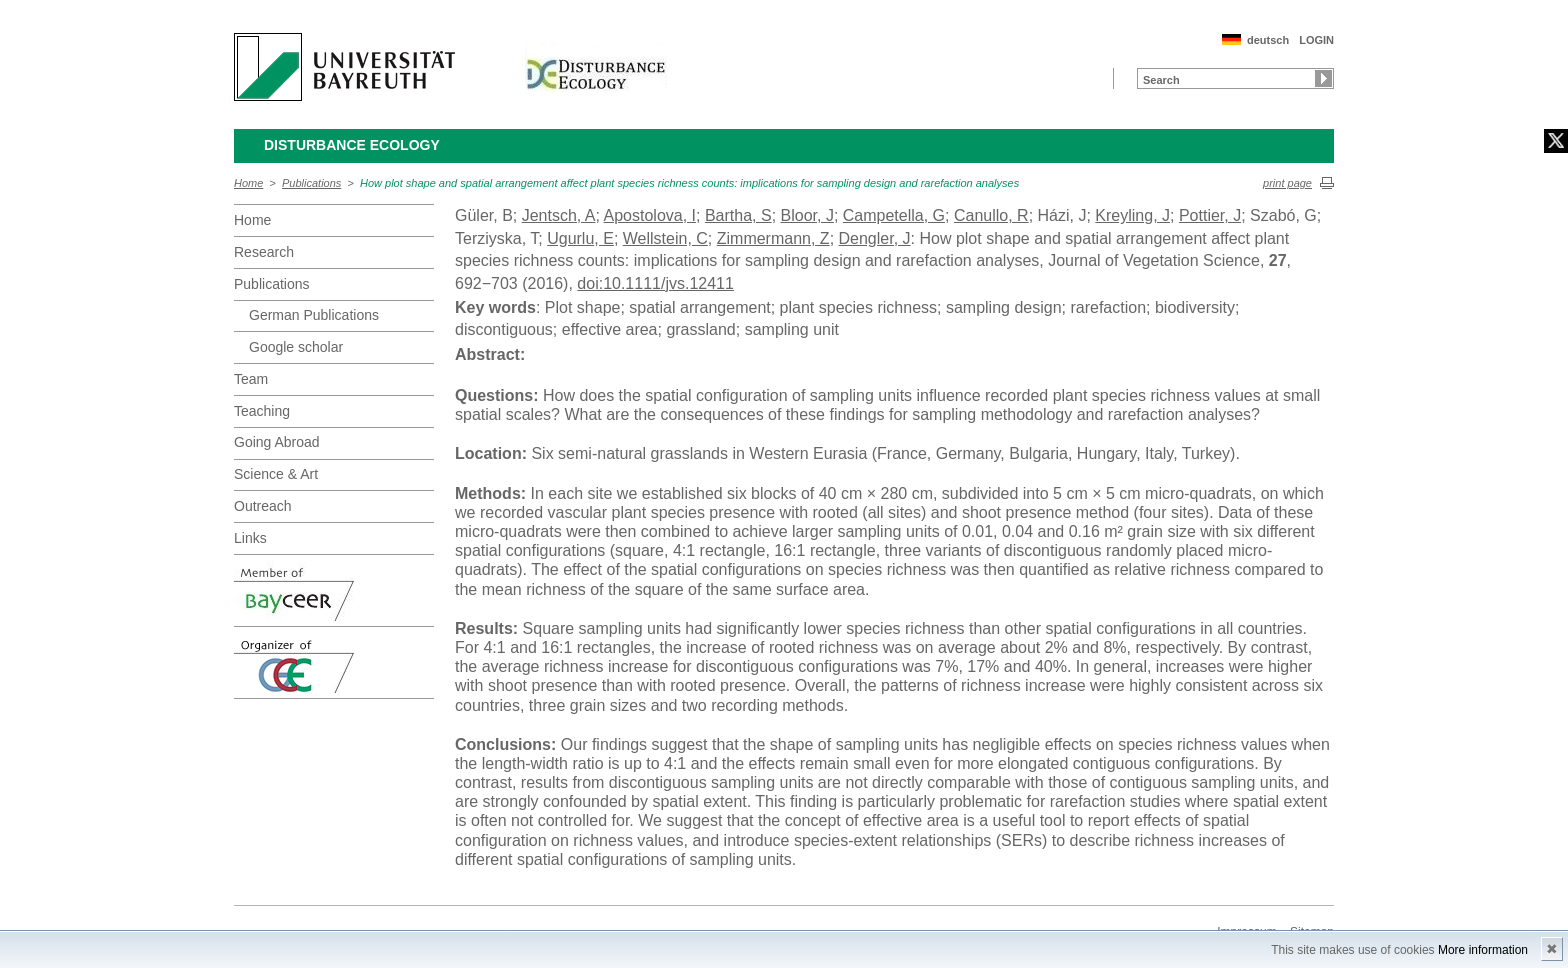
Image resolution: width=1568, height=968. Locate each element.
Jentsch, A (559, 215)
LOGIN (1316, 40)
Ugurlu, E (580, 238)
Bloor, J (807, 215)
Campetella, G (894, 215)
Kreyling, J (1132, 215)
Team (251, 379)
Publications (311, 183)
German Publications (314, 315)
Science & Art (276, 474)
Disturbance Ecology (352, 145)
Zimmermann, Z (773, 238)
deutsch (1268, 40)
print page (1287, 183)
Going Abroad (277, 442)
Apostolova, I (650, 215)
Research (264, 252)
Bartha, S (738, 215)
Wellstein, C (665, 238)
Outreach (263, 506)
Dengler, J (875, 238)
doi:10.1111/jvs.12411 (655, 283)
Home (248, 183)
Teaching (262, 411)
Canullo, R (991, 215)
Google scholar (296, 347)
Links (250, 538)
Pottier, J (1210, 215)
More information (1483, 950)
